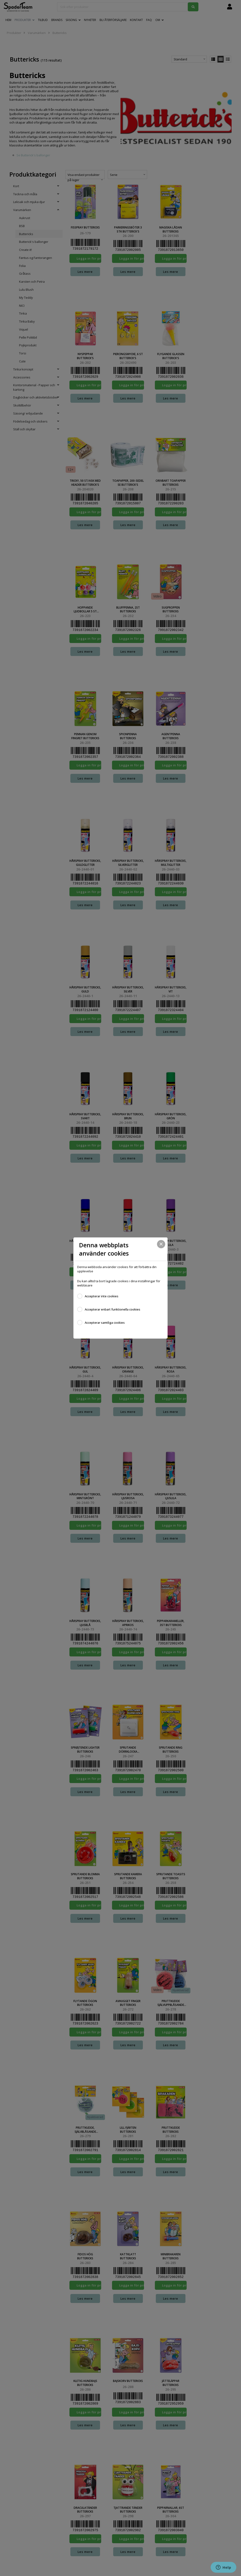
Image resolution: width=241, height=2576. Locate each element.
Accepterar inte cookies (101, 1296)
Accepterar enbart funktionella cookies (112, 1309)
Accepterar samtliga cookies (105, 1322)
